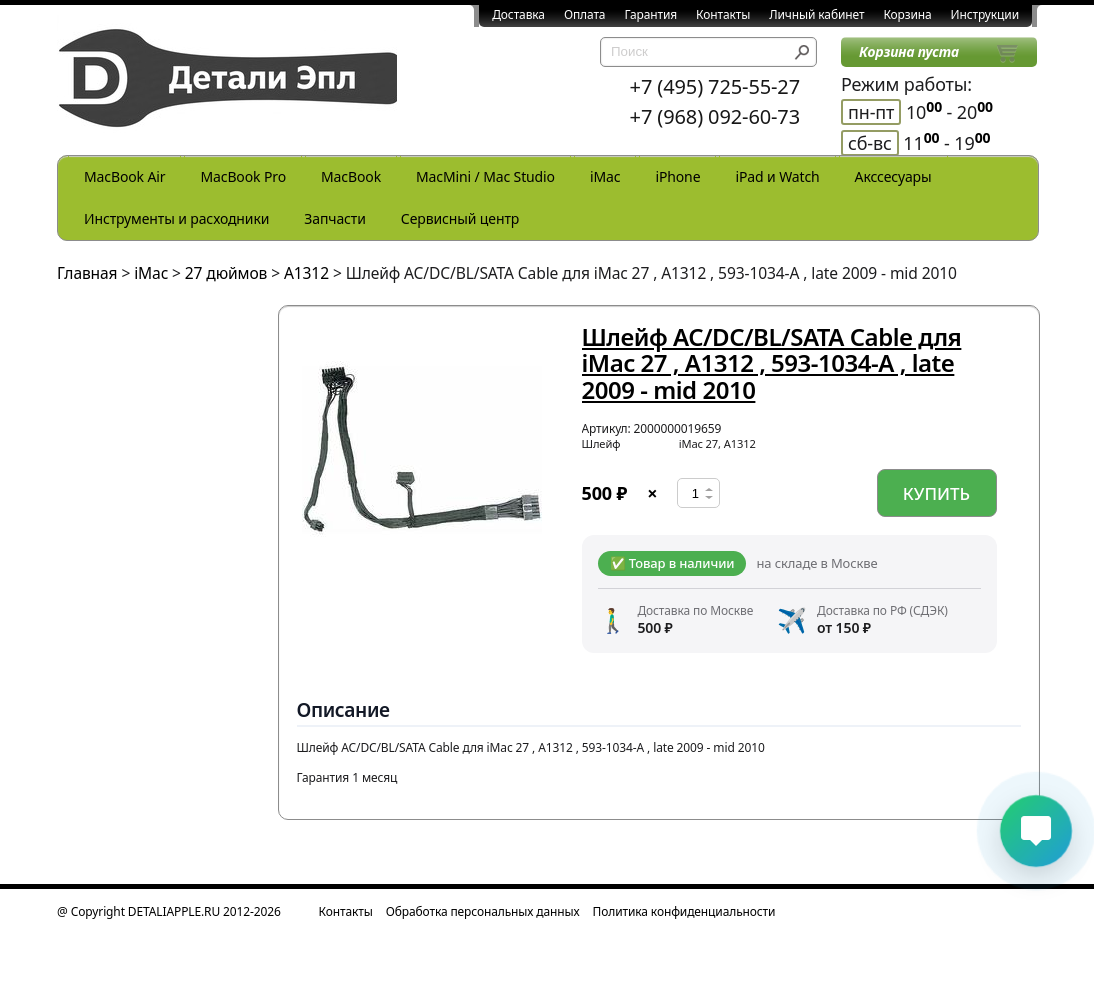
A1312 (306, 273)
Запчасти (335, 218)
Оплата (585, 14)
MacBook (351, 176)
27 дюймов (226, 273)
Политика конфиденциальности (684, 911)
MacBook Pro (243, 176)
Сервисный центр (460, 218)
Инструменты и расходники (176, 218)
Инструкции (985, 14)
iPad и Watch (777, 176)
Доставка (518, 14)
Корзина (907, 14)
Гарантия (650, 14)
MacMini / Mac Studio (485, 176)
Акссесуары (893, 176)
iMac (605, 176)
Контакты (723, 14)
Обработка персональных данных (483, 911)
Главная (87, 273)
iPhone (677, 176)
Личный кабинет (816, 14)
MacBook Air (124, 176)
